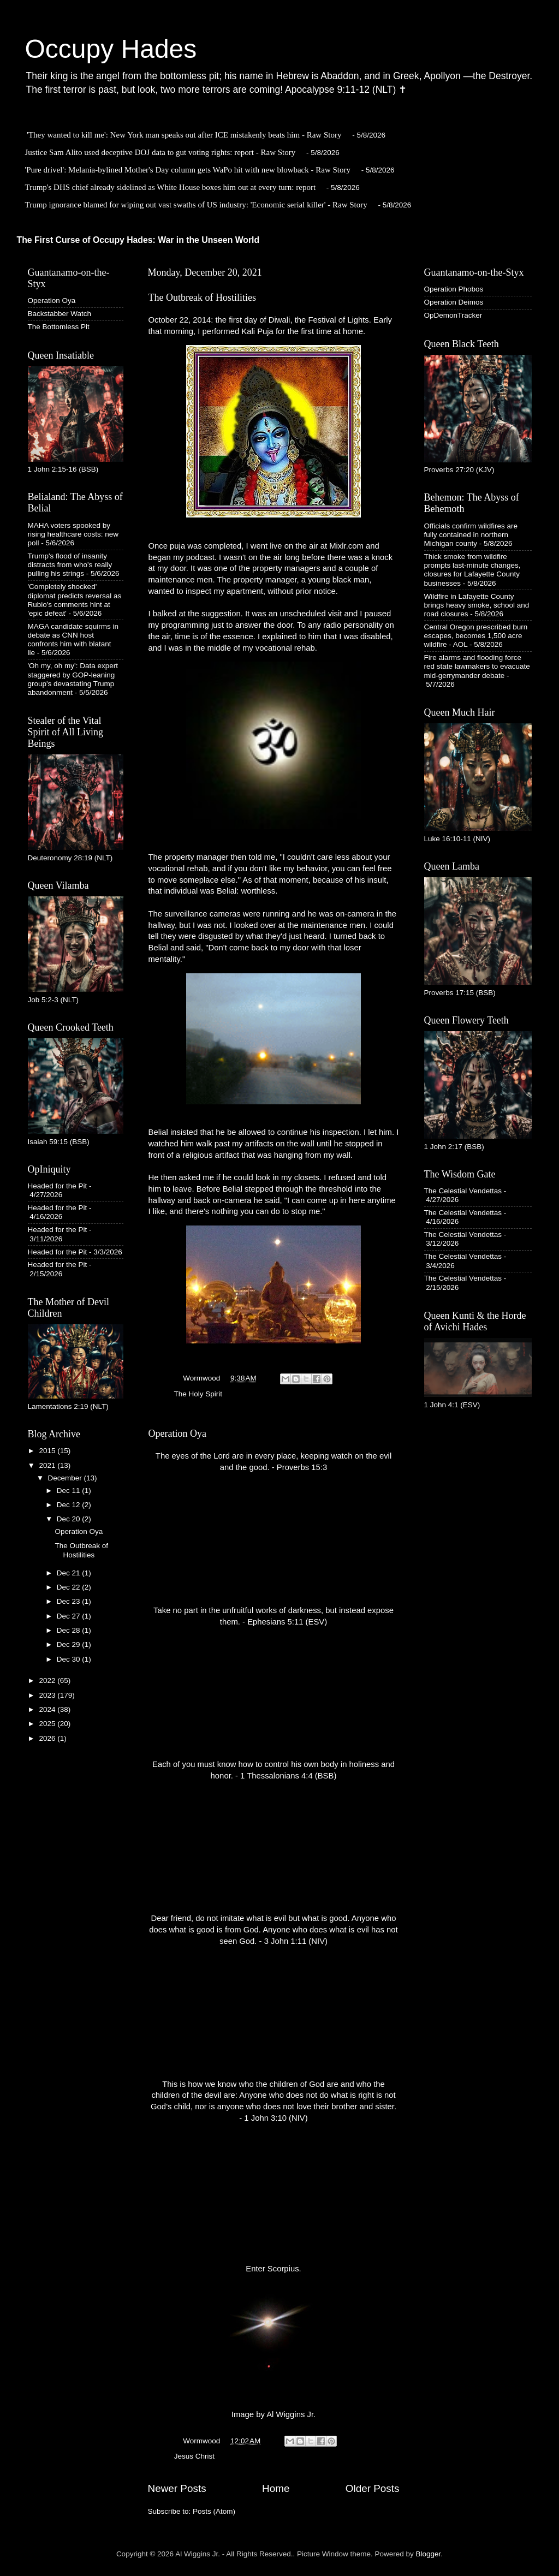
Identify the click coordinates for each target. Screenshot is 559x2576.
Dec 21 (69, 1573)
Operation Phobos (454, 289)
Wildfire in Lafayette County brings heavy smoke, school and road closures (477, 605)
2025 (48, 1724)
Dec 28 (69, 1630)
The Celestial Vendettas (463, 1191)
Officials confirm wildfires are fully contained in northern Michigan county (471, 535)
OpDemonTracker (453, 315)
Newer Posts (177, 2488)
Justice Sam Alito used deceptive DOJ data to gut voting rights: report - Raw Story (160, 152)
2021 (48, 1465)
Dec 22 (69, 1587)
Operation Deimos (454, 302)
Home (275, 2488)
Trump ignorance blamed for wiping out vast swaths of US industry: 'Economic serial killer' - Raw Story (196, 204)
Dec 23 (69, 1601)
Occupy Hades (111, 48)
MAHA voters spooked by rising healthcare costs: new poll (73, 534)
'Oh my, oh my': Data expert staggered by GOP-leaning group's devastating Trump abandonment (73, 679)
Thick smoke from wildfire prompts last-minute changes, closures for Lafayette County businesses (472, 569)
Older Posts (373, 2488)
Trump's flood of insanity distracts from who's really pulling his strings (70, 565)
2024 (48, 1709)
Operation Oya (177, 1433)
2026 (48, 1738)
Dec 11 (69, 1490)
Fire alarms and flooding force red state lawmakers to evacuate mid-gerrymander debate (477, 666)
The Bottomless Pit (59, 327)
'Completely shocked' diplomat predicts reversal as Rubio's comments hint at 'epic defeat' (75, 599)
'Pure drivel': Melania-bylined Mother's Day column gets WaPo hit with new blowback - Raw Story (188, 169)
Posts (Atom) (214, 2511)
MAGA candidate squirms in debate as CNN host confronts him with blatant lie (73, 639)
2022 (48, 1680)
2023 (48, 1695)
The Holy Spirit (198, 1394)
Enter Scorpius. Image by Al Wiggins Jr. (273, 2341)
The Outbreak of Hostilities (202, 297)
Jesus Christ (194, 2456)
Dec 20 (69, 1519)
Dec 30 (69, 1659)
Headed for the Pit (57, 1186)
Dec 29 (69, 1644)
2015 (48, 1451)
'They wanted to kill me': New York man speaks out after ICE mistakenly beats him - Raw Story (184, 134)
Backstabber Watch (60, 314)
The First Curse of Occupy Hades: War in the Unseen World (138, 240)
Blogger (428, 2554)
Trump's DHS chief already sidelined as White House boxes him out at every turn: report (170, 187)
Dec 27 (69, 1616)
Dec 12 (69, 1505)
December (66, 1478)
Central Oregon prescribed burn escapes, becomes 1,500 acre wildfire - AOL (476, 636)
